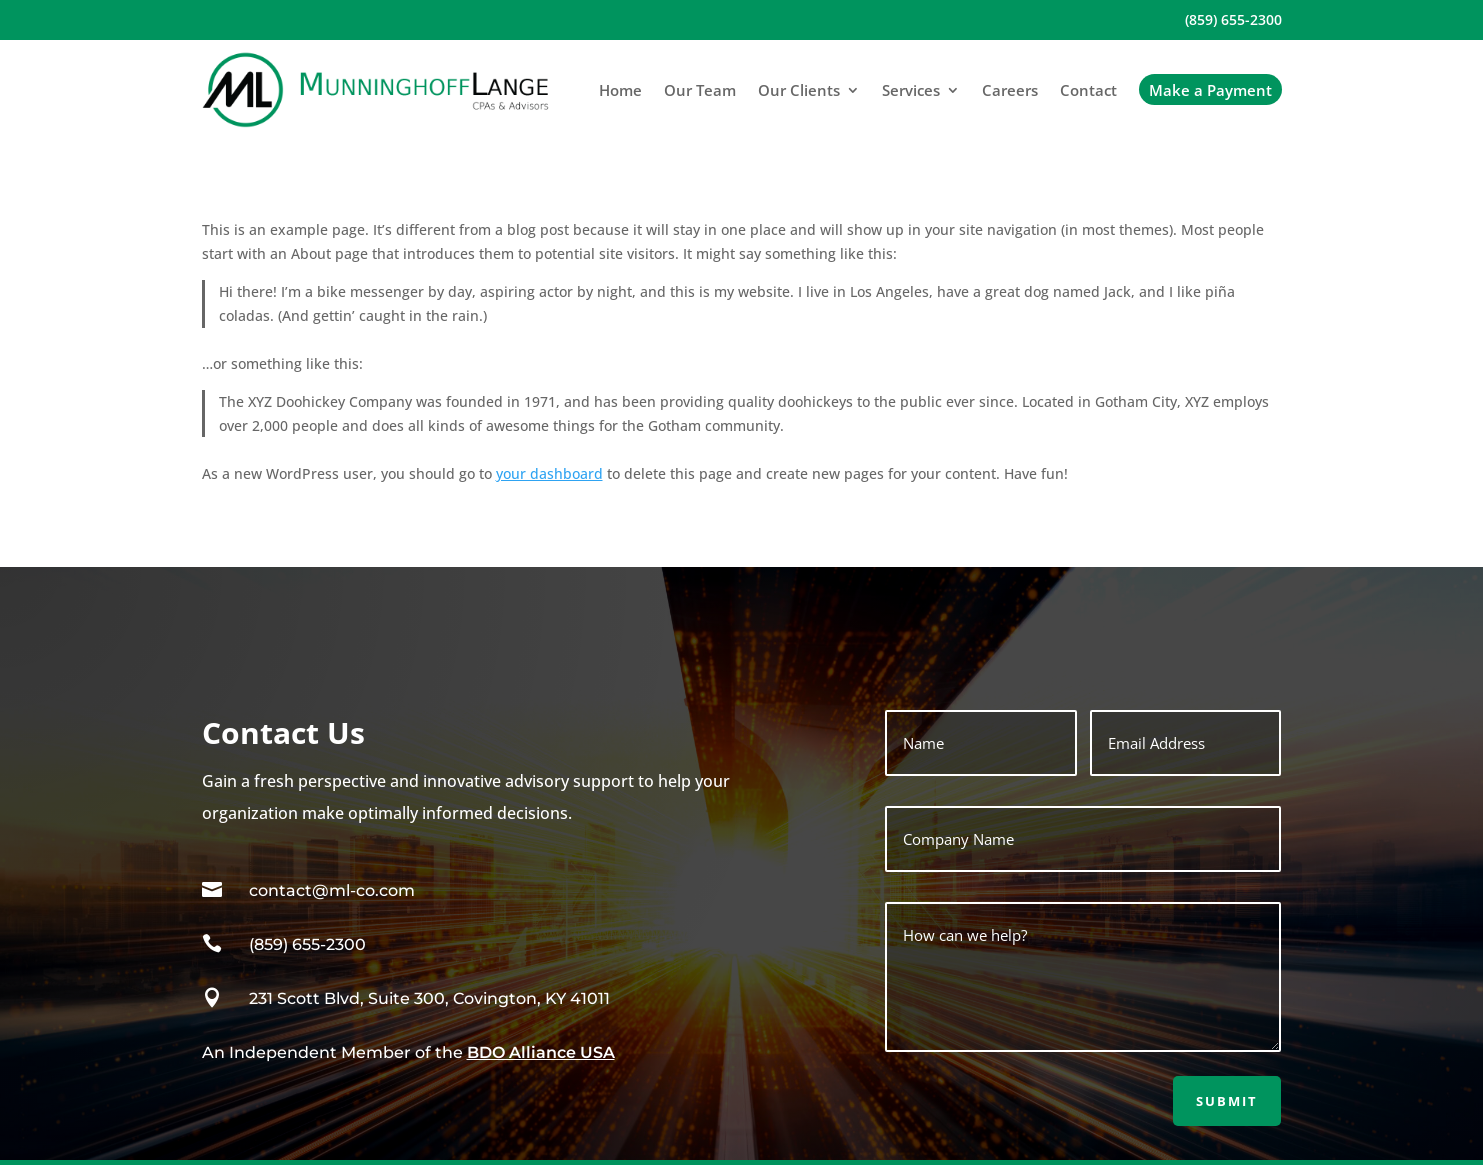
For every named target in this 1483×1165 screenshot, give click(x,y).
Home (620, 90)
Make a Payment (1210, 90)
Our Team (700, 90)
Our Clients (799, 90)
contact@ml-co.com (332, 890)
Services (911, 90)
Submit (1227, 1101)
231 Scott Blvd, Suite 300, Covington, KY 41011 (429, 998)
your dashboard (549, 473)
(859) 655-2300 (1233, 21)
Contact (1088, 90)
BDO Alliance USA (541, 1052)
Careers (1010, 90)
